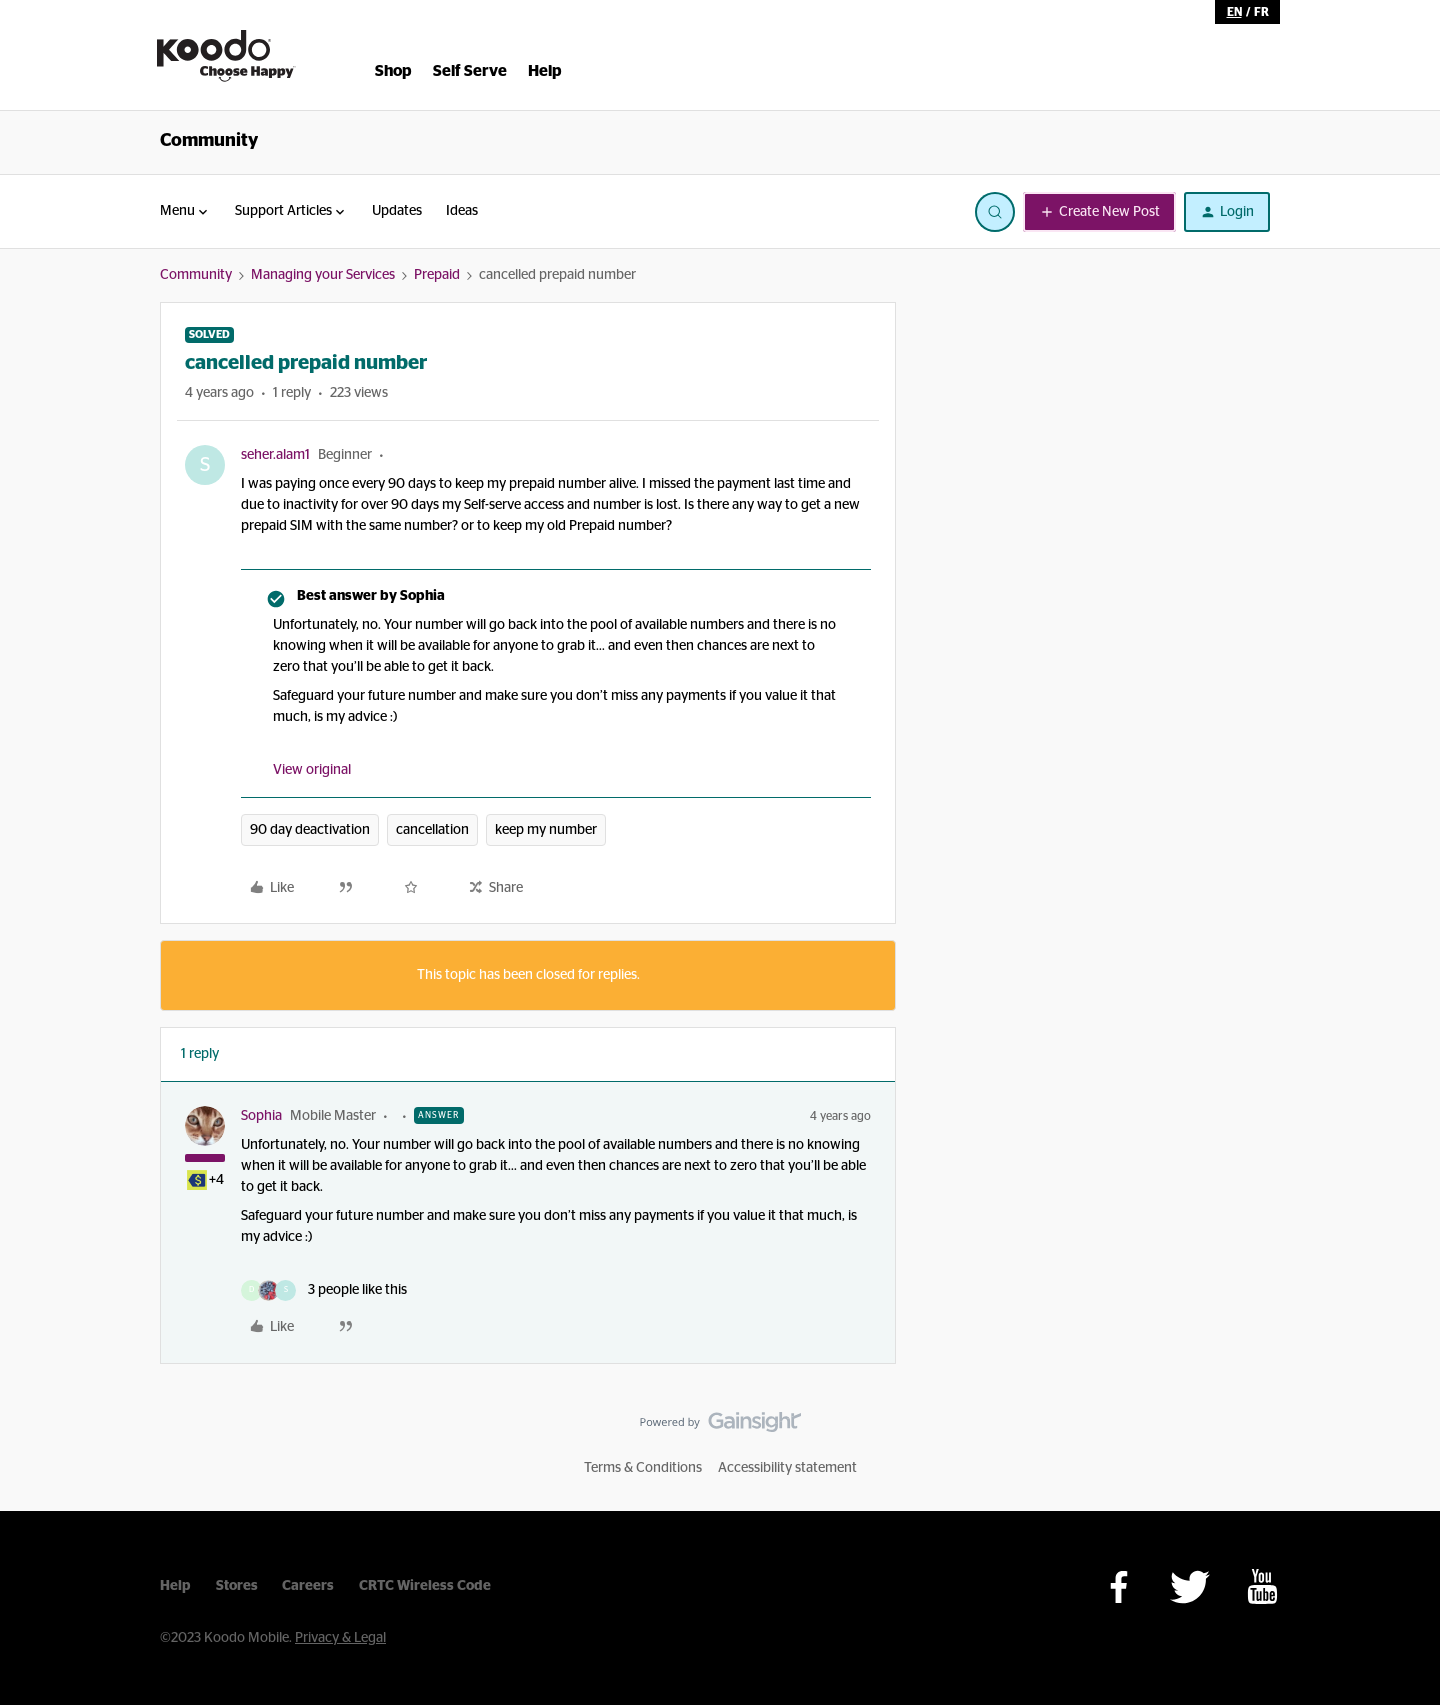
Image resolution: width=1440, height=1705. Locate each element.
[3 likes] (324, 1290)
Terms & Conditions (643, 1468)
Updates (397, 211)
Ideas (462, 211)
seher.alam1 (275, 455)
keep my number (546, 830)
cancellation (432, 830)
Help (175, 1586)
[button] (1099, 212)
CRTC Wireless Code (425, 1586)
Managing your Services (323, 275)
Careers (308, 1586)
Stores (237, 1586)
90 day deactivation (310, 830)
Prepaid (437, 275)
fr (1261, 12)
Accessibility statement (787, 1468)
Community (209, 141)
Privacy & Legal (340, 1638)
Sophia (261, 1116)
